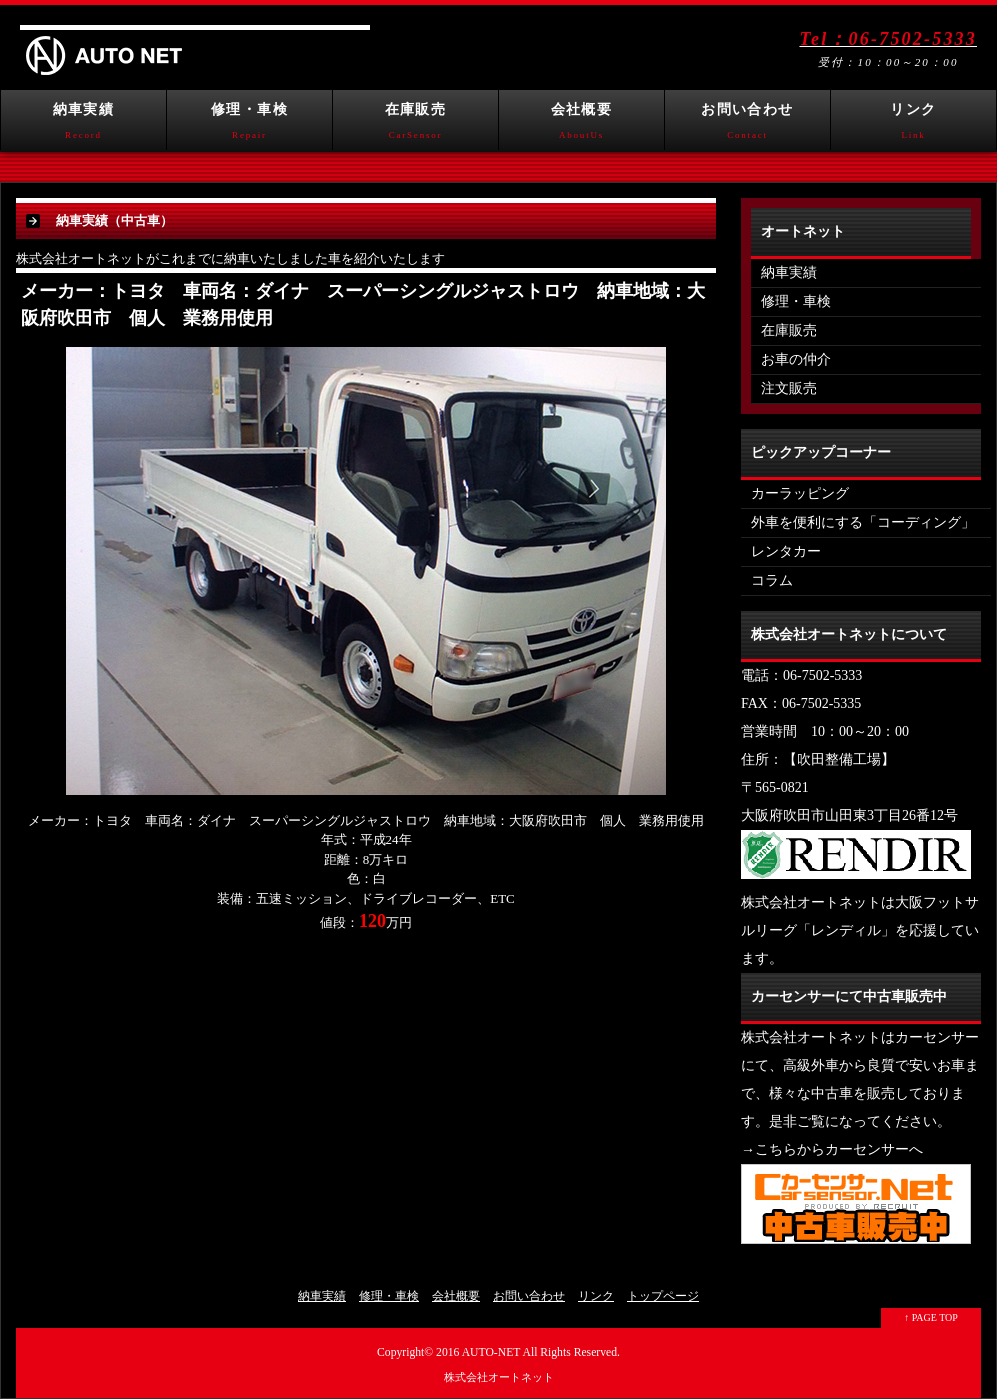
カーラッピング (800, 493)
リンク (913, 126)
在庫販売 (415, 126)
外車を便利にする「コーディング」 (863, 522)
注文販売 (789, 388)
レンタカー (786, 551)
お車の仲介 (796, 359)
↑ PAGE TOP (931, 1317)
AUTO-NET (491, 1352)
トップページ (663, 1296)
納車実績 (83, 126)
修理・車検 (249, 126)
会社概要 (581, 126)
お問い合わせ (747, 126)
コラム (772, 580)
